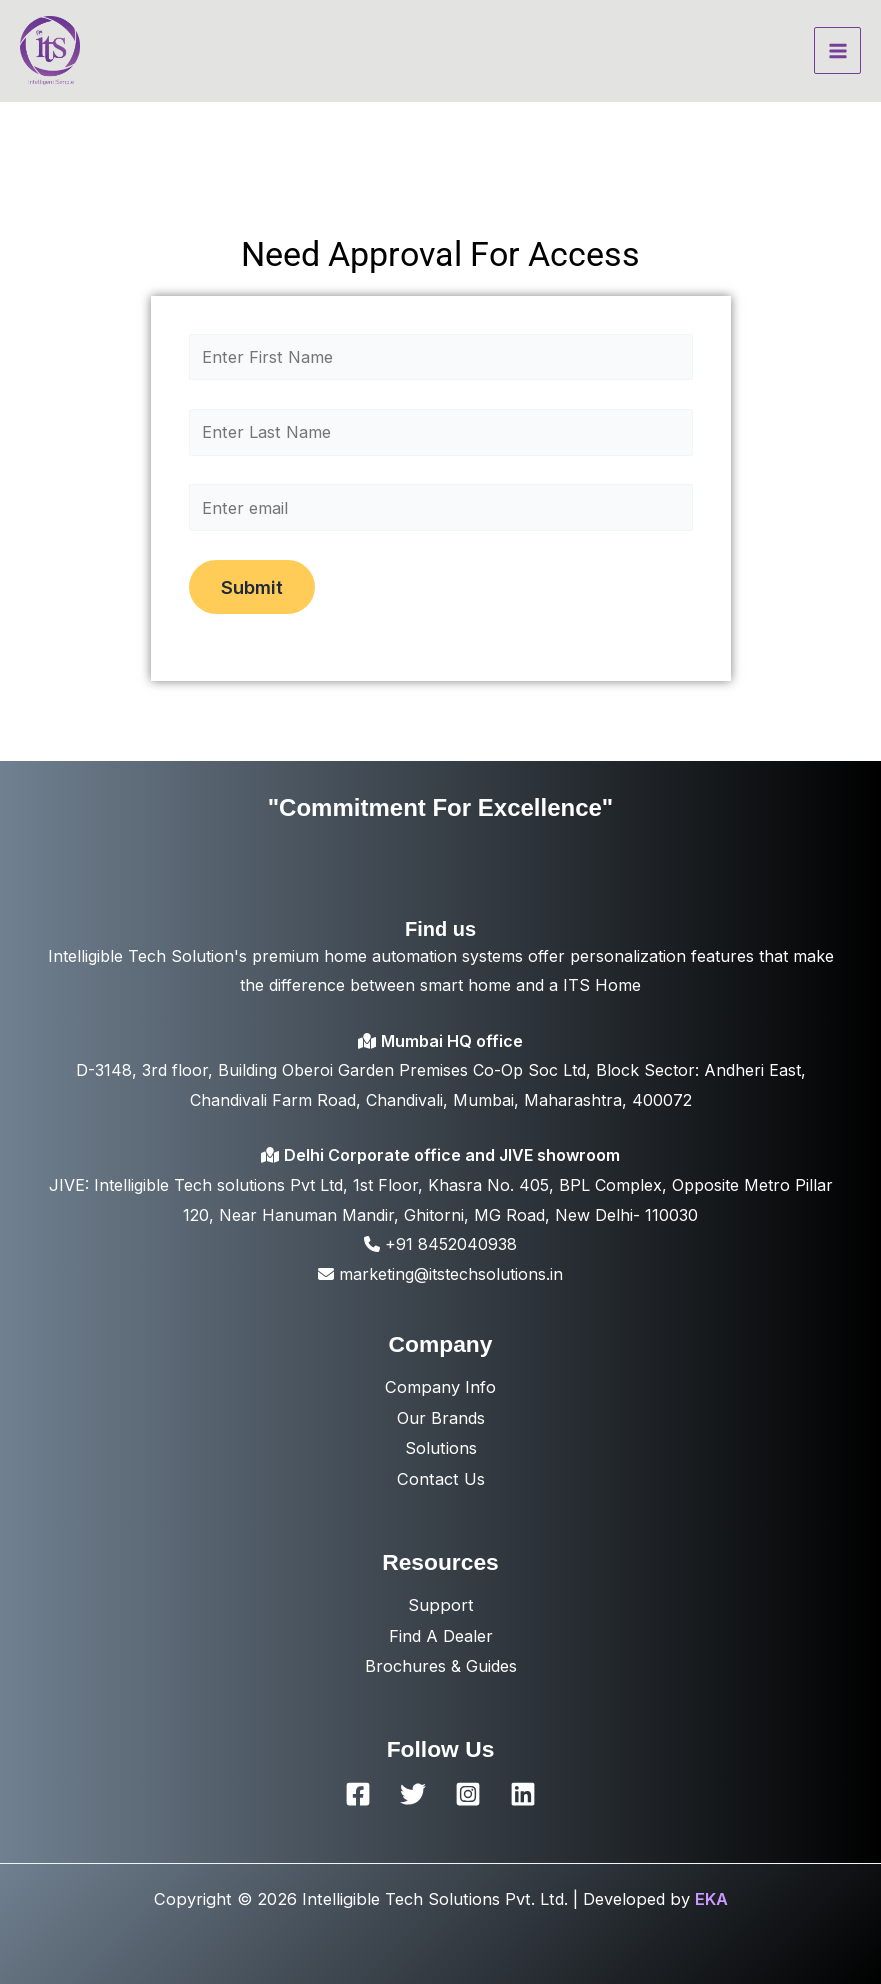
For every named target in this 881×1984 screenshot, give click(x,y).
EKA (711, 1899)
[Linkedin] (523, 1794)
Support (441, 1605)
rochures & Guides (446, 1666)
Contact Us (441, 1479)
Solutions (441, 1448)
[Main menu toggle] (837, 50)
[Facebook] (358, 1794)
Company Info (440, 1387)
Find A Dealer (441, 1636)
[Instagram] (468, 1794)
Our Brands (441, 1418)
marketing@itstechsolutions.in (440, 1274)
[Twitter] (413, 1794)
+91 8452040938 (440, 1244)
